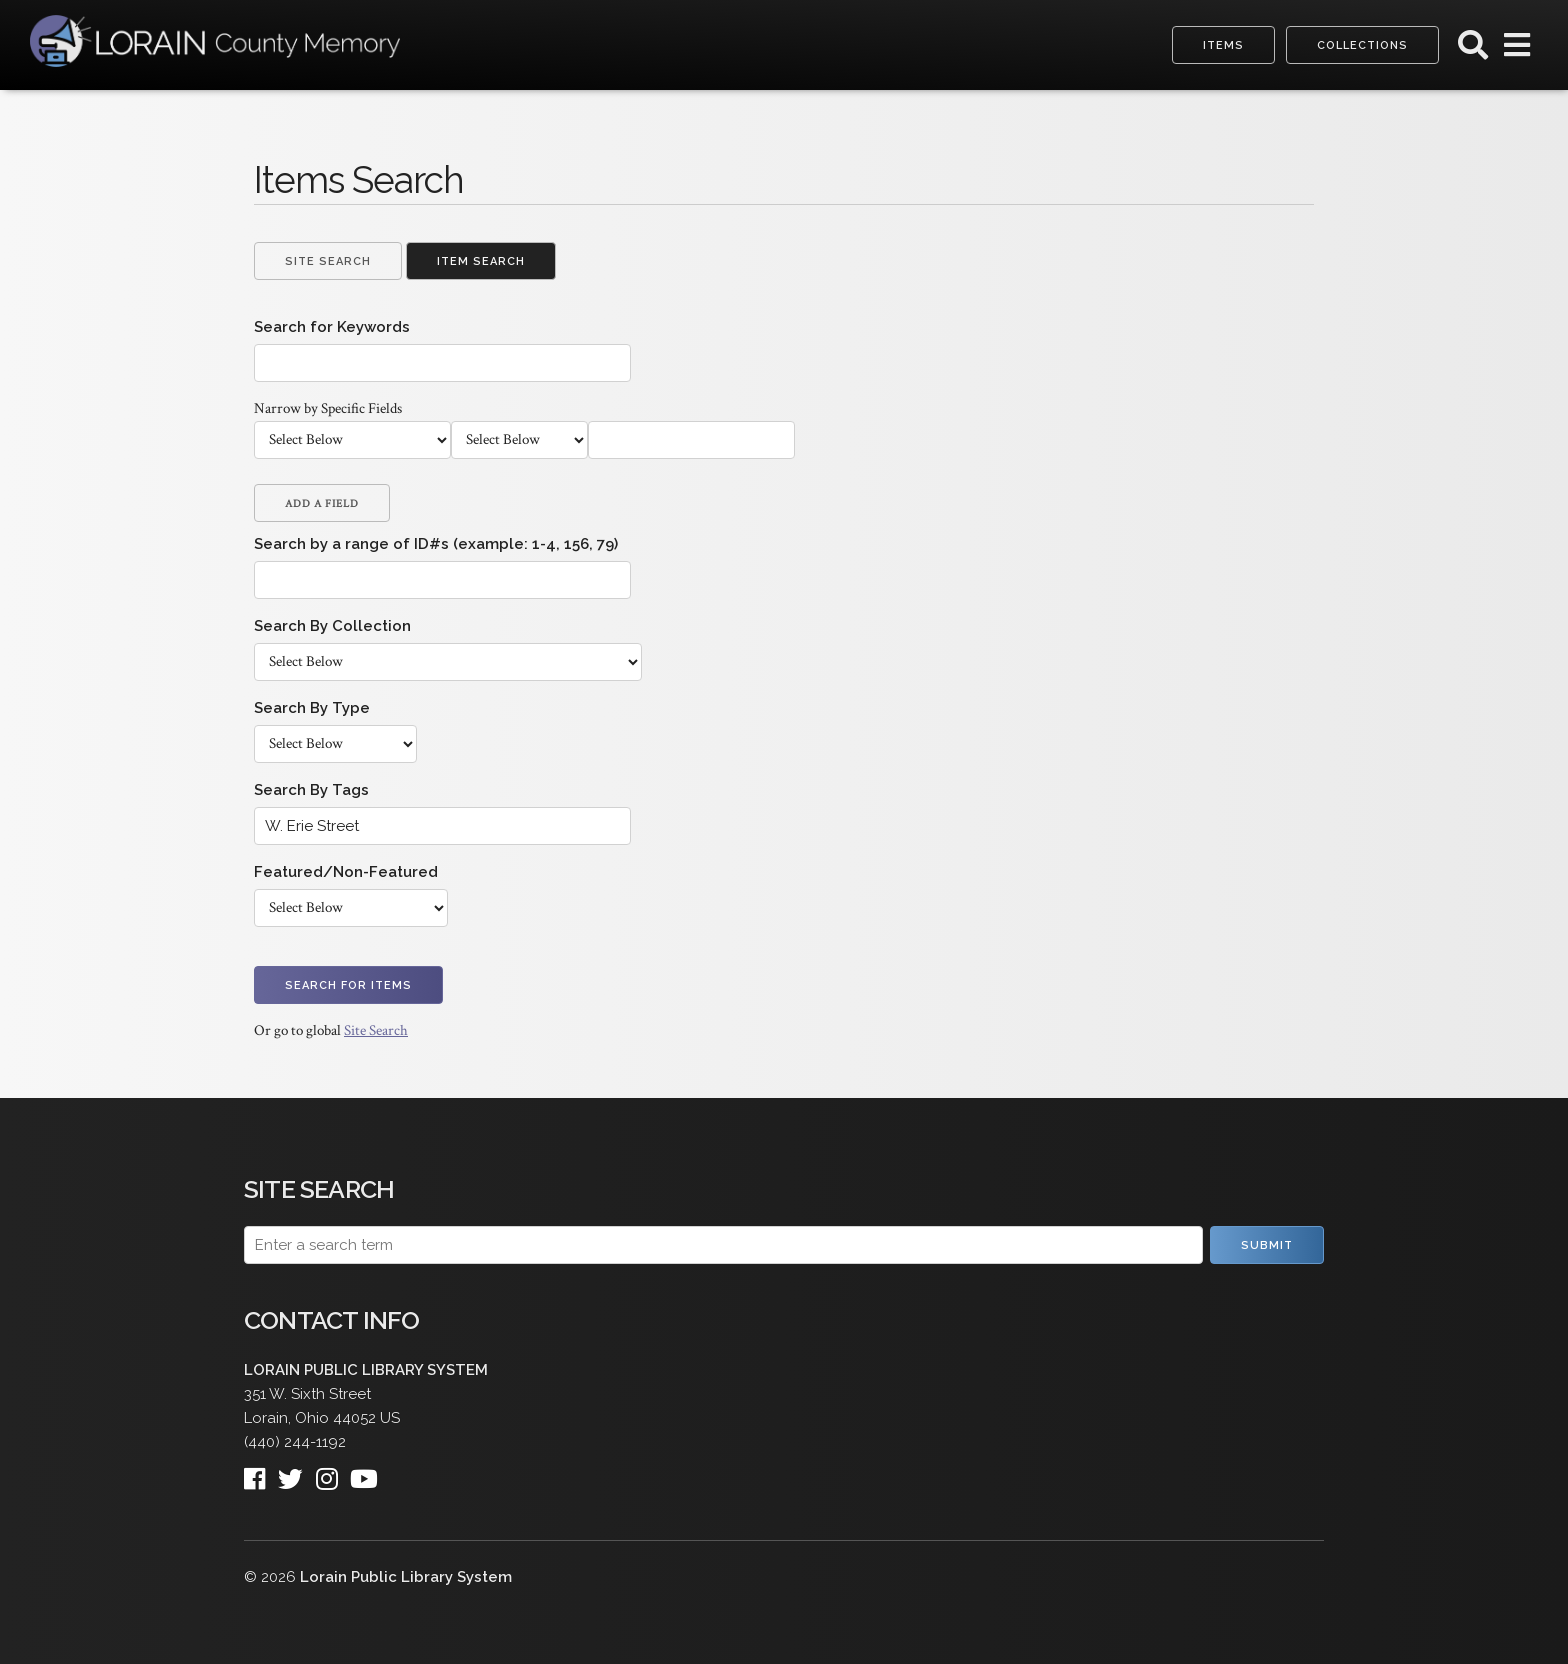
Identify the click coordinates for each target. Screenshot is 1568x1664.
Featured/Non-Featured (346, 872)
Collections (1362, 45)
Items (1223, 45)
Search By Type (312, 708)
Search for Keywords (332, 327)
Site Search (328, 261)
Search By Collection (332, 626)
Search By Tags (311, 790)
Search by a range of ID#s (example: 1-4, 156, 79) (436, 544)
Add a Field (322, 504)
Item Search (481, 261)
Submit (1267, 1245)
